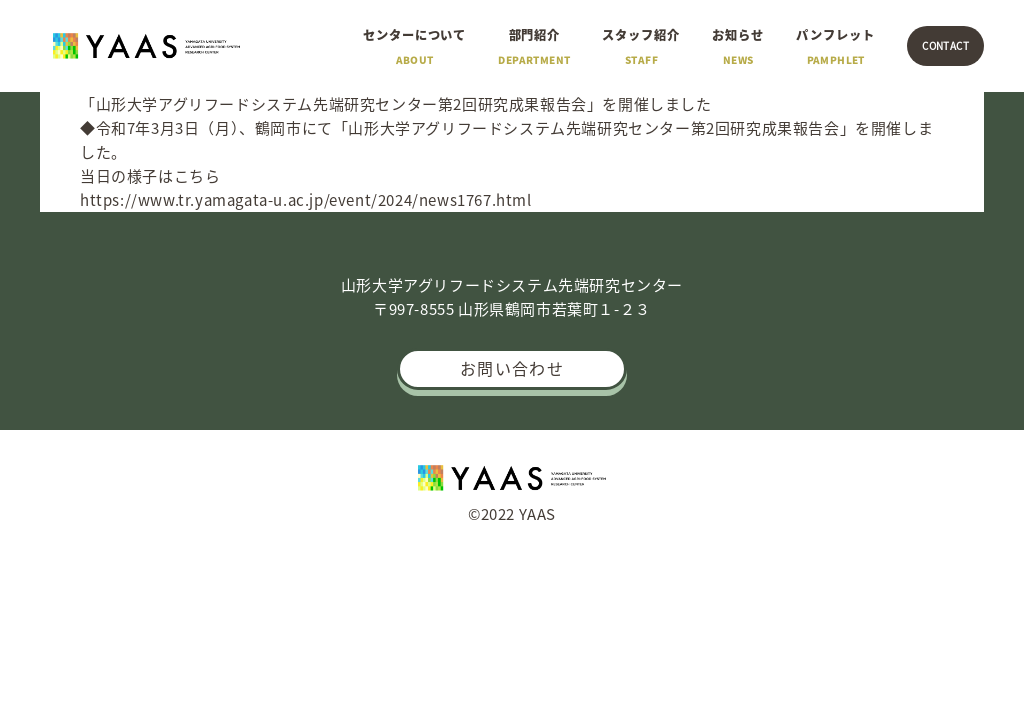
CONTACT (945, 45)
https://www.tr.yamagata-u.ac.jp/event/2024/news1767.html (306, 199)
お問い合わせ (512, 368)
